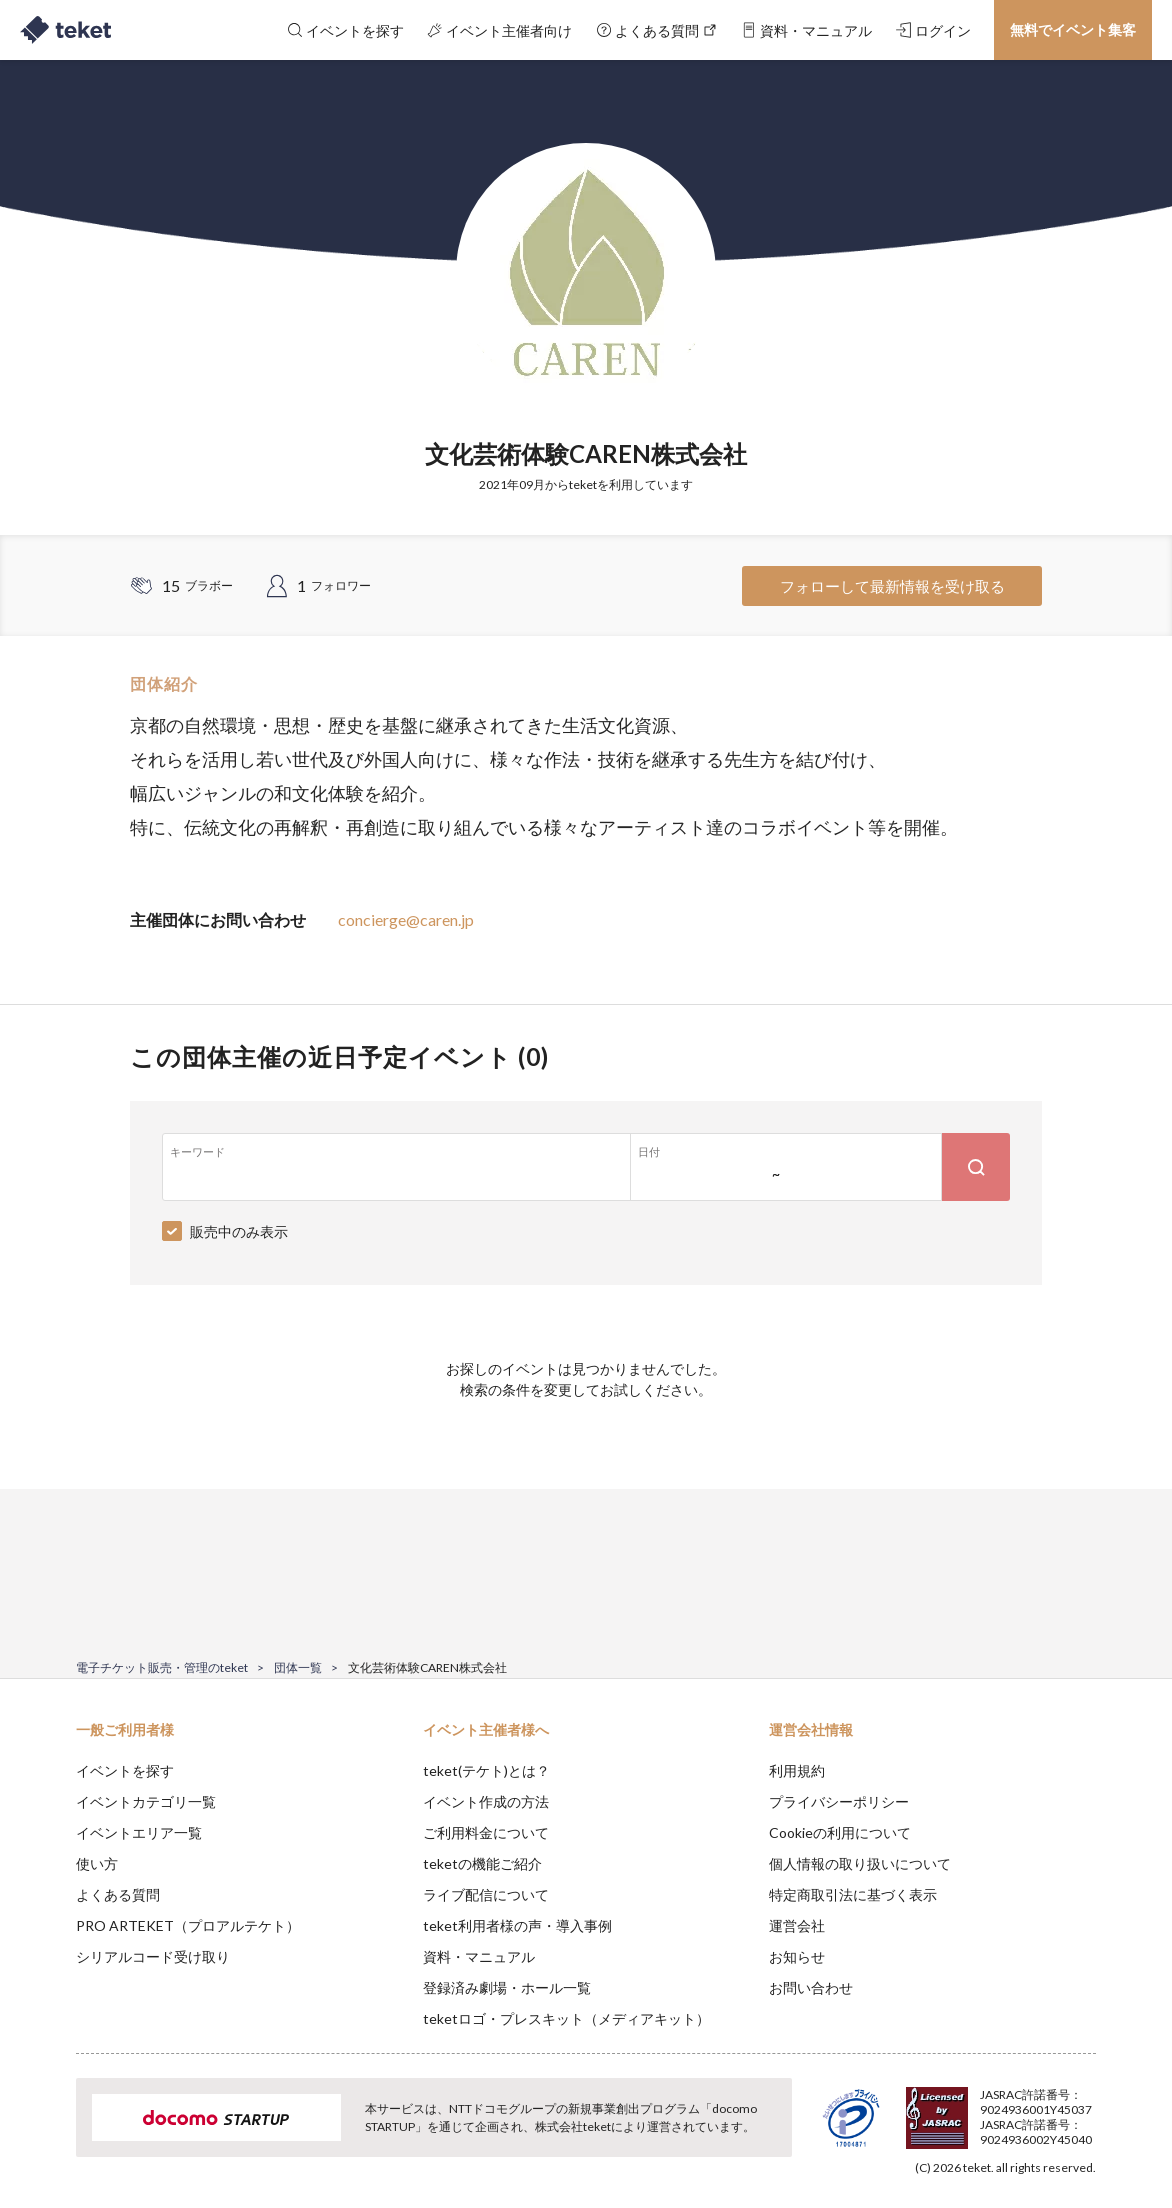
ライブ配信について (486, 1894)
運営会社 (797, 1925)
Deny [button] (982, 2109)
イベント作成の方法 (486, 1801)
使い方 (97, 1863)
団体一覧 (298, 1667)
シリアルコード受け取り (153, 1956)
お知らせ (797, 1956)
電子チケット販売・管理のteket (162, 1667)
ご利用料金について (486, 1832)
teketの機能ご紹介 (482, 1863)
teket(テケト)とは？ (486, 1770)
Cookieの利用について (840, 1832)
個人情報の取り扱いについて (860, 1863)
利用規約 (797, 1770)
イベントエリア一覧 (139, 1832)
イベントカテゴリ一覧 (146, 1801)
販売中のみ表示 (239, 1231)
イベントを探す (125, 1770)
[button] (45, 2134)
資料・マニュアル (479, 1956)
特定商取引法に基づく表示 (853, 1894)
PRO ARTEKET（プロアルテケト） (188, 1925)
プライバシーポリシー (839, 1801)
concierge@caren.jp (406, 919)
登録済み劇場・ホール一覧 (507, 1987)
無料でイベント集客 (1073, 29)
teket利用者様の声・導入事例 (517, 1925)
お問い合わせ (811, 1987)
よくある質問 (118, 1894)
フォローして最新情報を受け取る (892, 586)
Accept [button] (1084, 2108)
